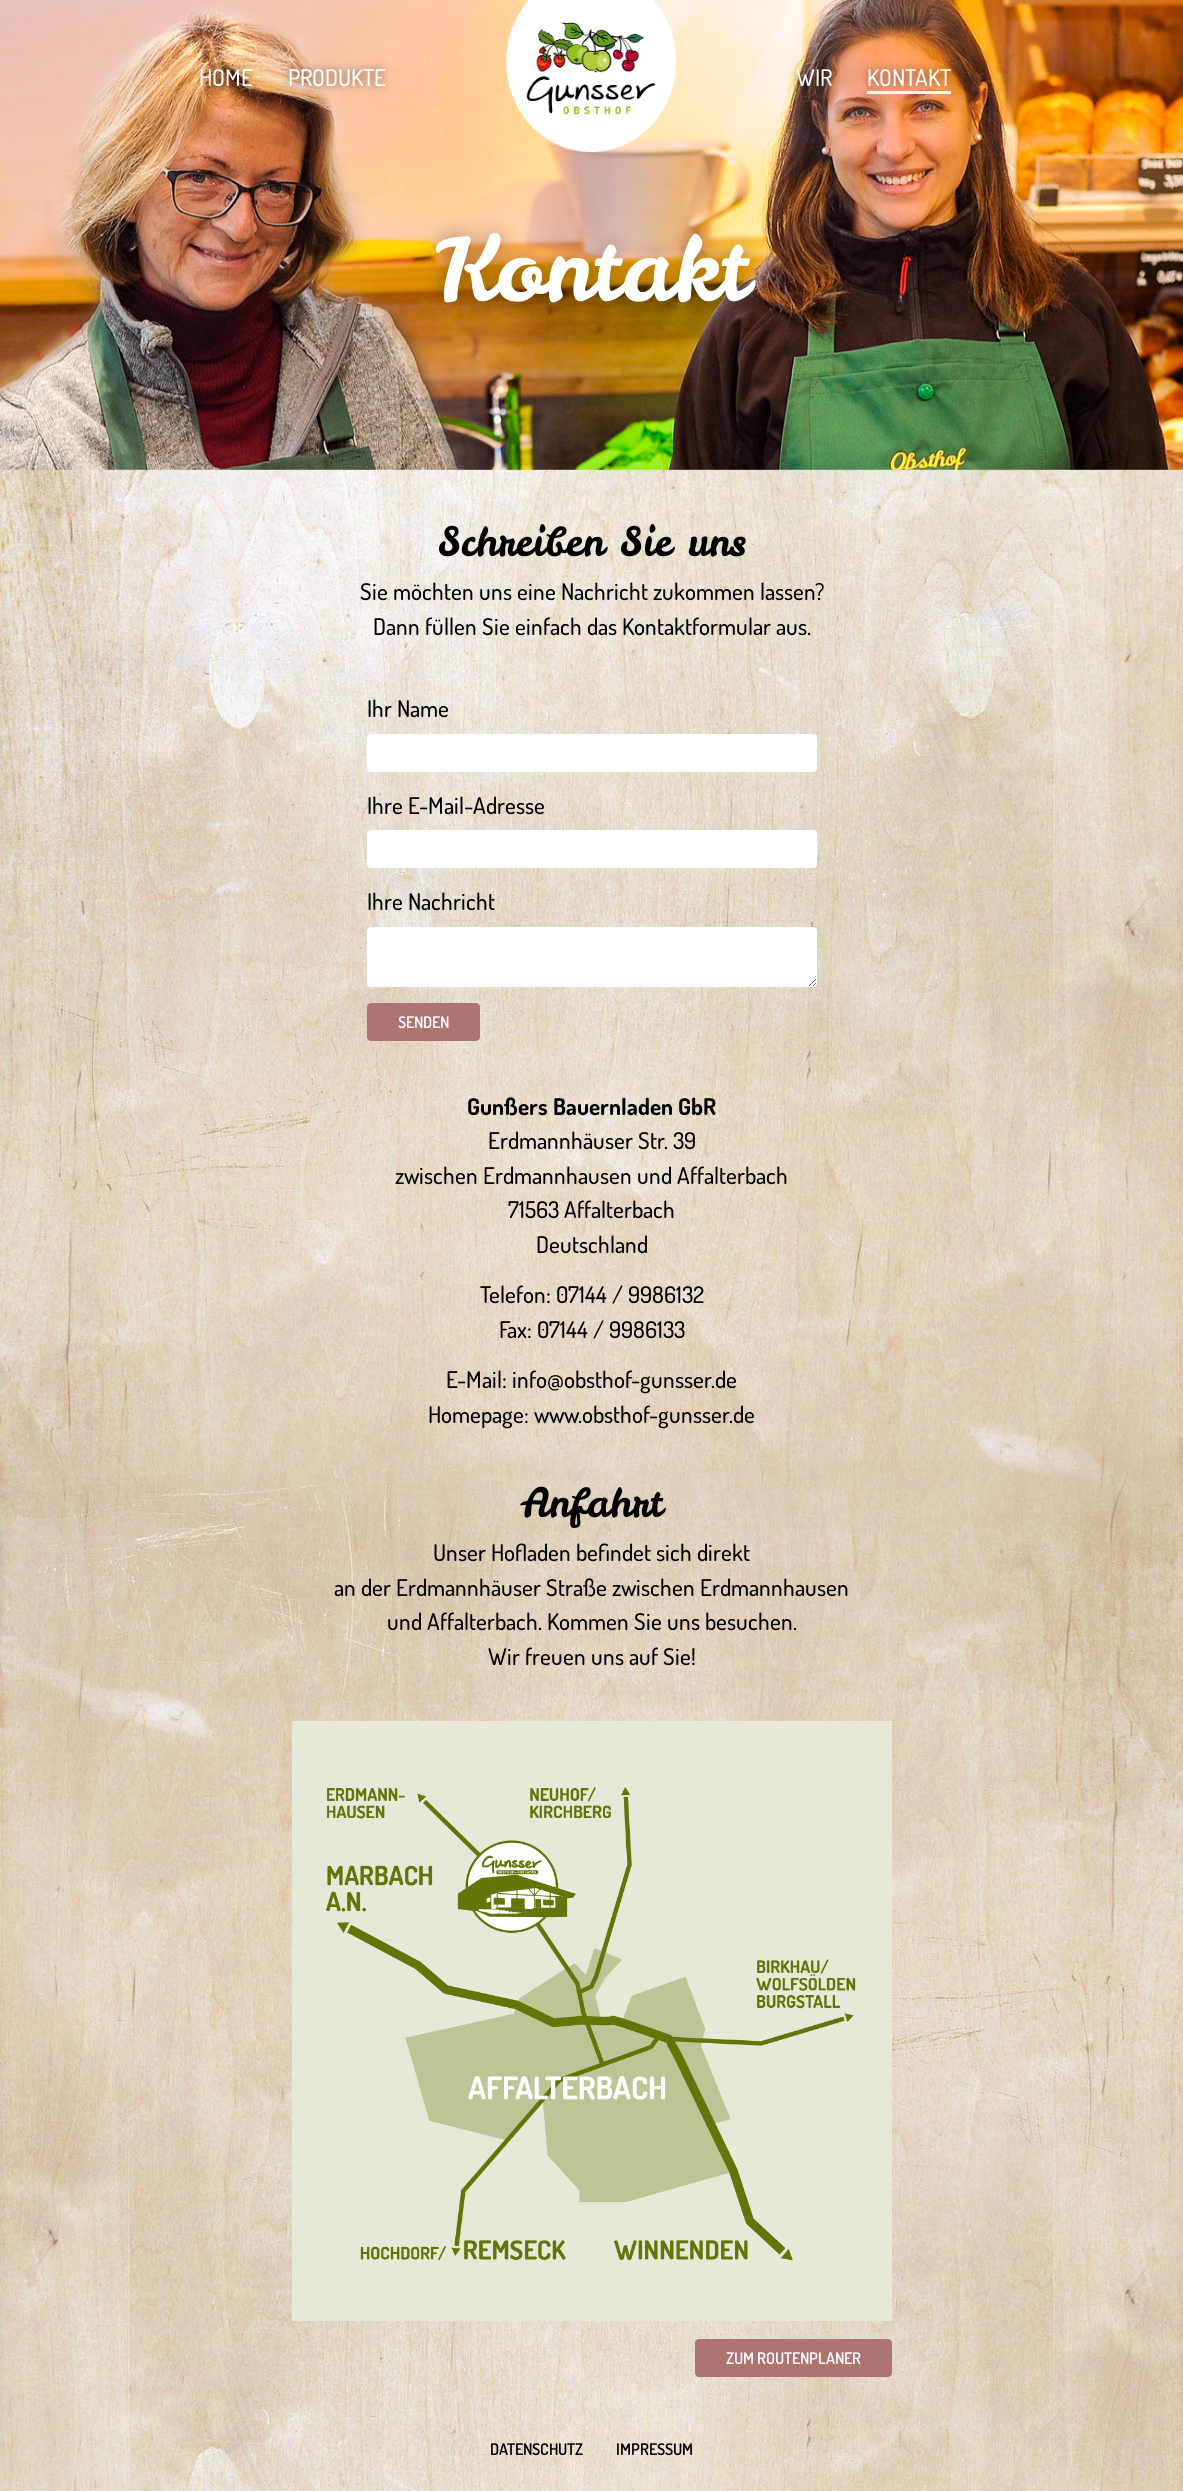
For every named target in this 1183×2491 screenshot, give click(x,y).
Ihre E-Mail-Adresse (456, 804)
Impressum (654, 2449)
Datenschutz (536, 2449)
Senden (423, 1022)
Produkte (337, 76)
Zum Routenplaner (793, 2358)
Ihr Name (408, 707)
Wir (814, 76)
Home (226, 76)
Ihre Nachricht (431, 900)
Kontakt (909, 76)
